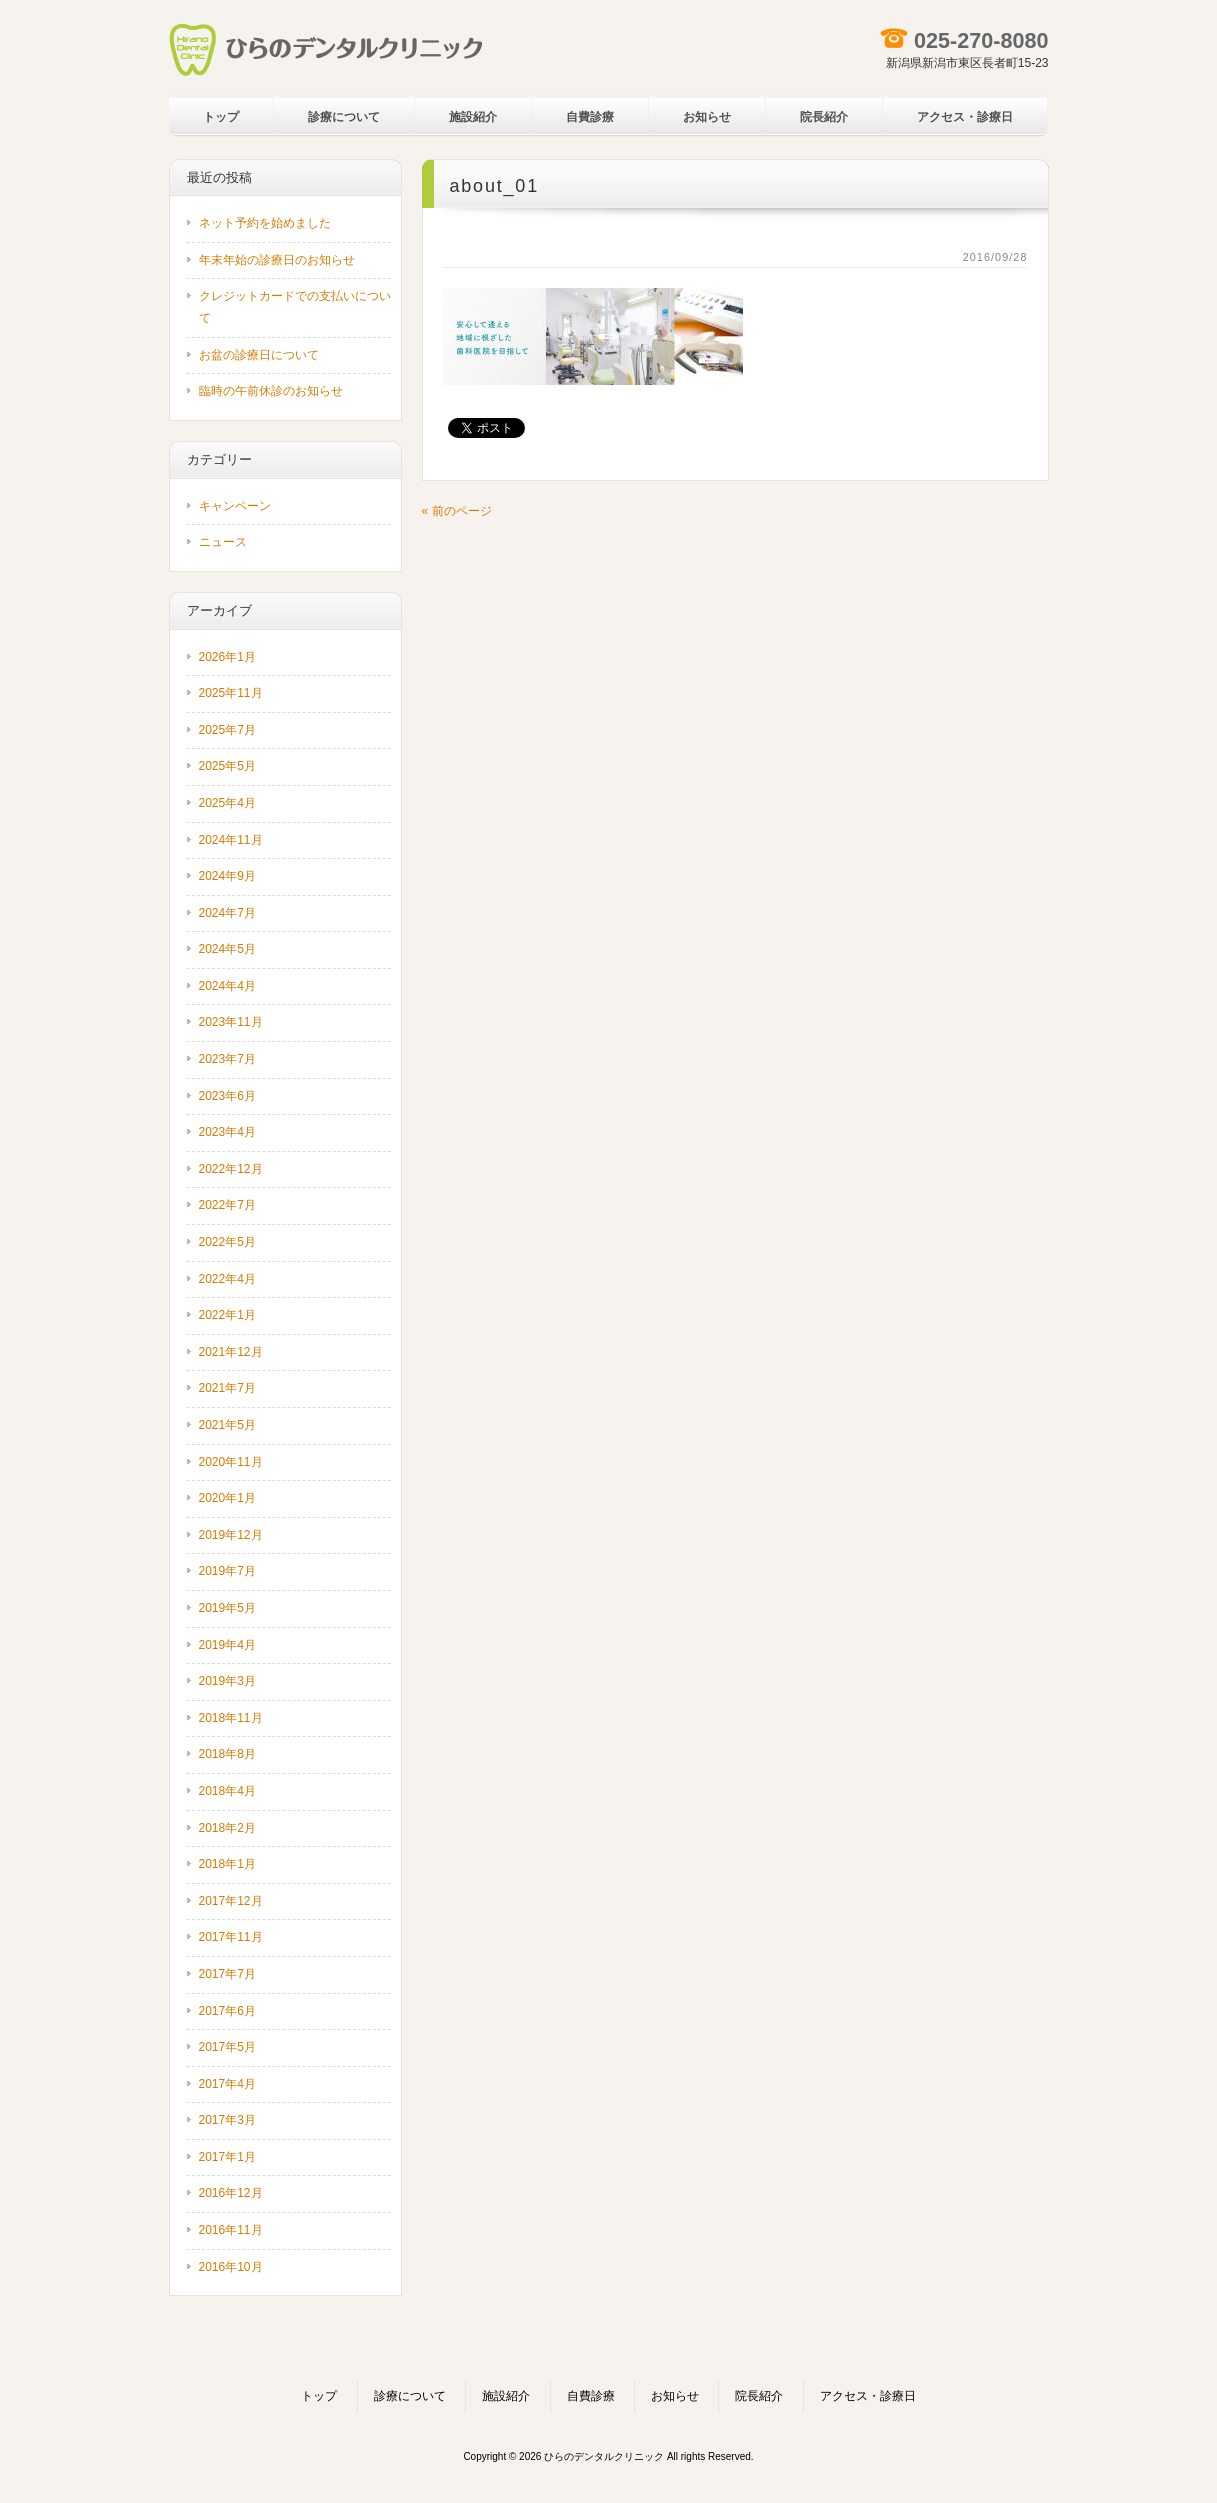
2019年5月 (227, 1608)
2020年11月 (231, 1462)
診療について (410, 2396)
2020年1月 (227, 1498)
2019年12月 (231, 1535)
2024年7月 (227, 913)
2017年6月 (227, 2011)
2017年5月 (227, 2047)
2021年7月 (227, 1388)
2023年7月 (227, 1059)
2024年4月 (227, 986)
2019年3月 (227, 1681)
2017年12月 (231, 1901)
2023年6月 (227, 1096)
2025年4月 (227, 803)
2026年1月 (227, 657)
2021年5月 (227, 1425)
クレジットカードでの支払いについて (295, 307)
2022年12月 (231, 1169)
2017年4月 (227, 2084)
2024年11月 (231, 840)
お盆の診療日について (259, 355)
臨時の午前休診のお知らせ (271, 391)
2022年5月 (227, 1242)
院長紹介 (759, 2396)
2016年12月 (231, 2193)
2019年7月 (227, 1571)
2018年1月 (227, 1864)
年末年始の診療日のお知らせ (277, 260)
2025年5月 (227, 766)
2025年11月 (231, 693)
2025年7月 (227, 730)
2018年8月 (227, 1754)
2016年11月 (231, 2230)
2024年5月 (227, 949)
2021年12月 (231, 1352)
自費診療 (591, 2396)
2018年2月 (227, 1828)
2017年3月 (227, 2120)
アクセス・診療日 (868, 2396)
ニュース (223, 542)
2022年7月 (227, 1205)
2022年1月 (227, 1315)
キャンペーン (235, 506)
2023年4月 (227, 1132)
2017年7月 (227, 1974)
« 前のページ (457, 511)
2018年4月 (227, 1791)
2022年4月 (227, 1279)
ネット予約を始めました (265, 223)
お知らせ (675, 2396)
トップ (319, 2396)
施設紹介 (506, 2396)
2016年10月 (231, 2267)
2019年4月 (227, 1645)
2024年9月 (227, 876)
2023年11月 (231, 1022)
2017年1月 (227, 2157)
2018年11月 (231, 1718)
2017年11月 (231, 1937)
